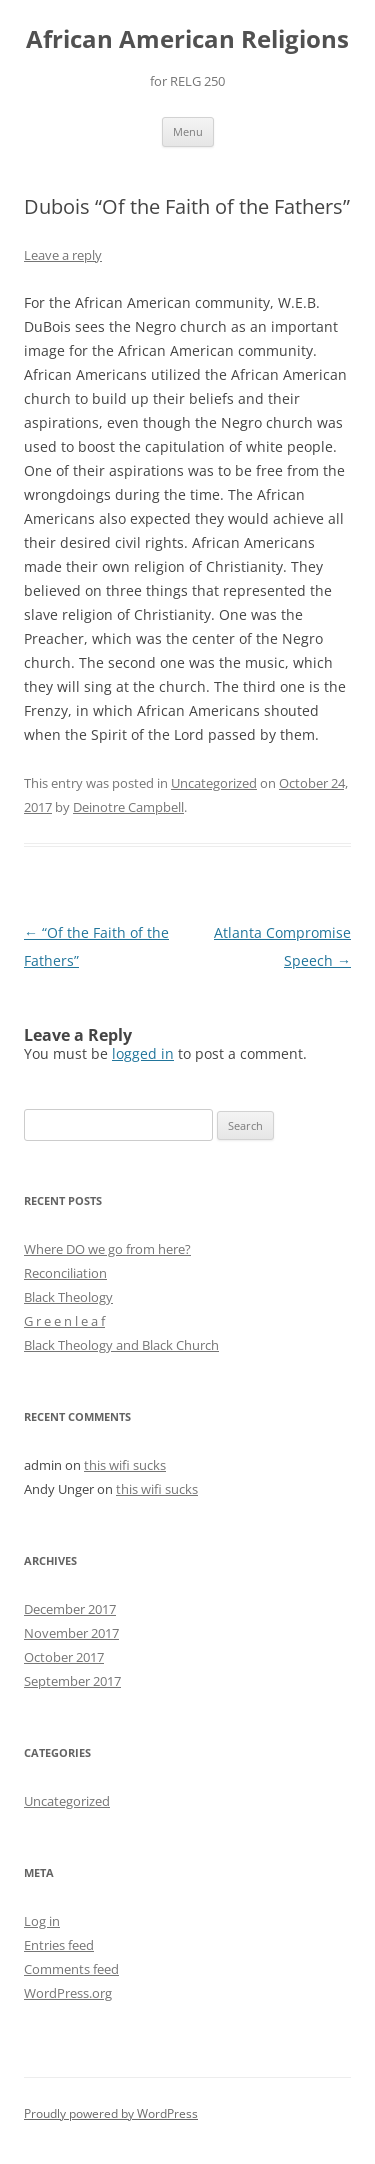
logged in (143, 1053)
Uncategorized (214, 783)
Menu (188, 131)
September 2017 (72, 1681)
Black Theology (68, 1297)
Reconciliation (65, 1273)
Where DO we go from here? (107, 1249)
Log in (42, 1921)
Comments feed (71, 1969)
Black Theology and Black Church (121, 1345)
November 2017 (71, 1633)
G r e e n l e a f (64, 1321)
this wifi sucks (125, 1465)
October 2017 (64, 1657)
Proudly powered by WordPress (111, 2113)
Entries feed (59, 1945)
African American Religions (187, 39)
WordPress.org (68, 1993)
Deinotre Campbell (128, 807)
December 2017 (70, 1609)
